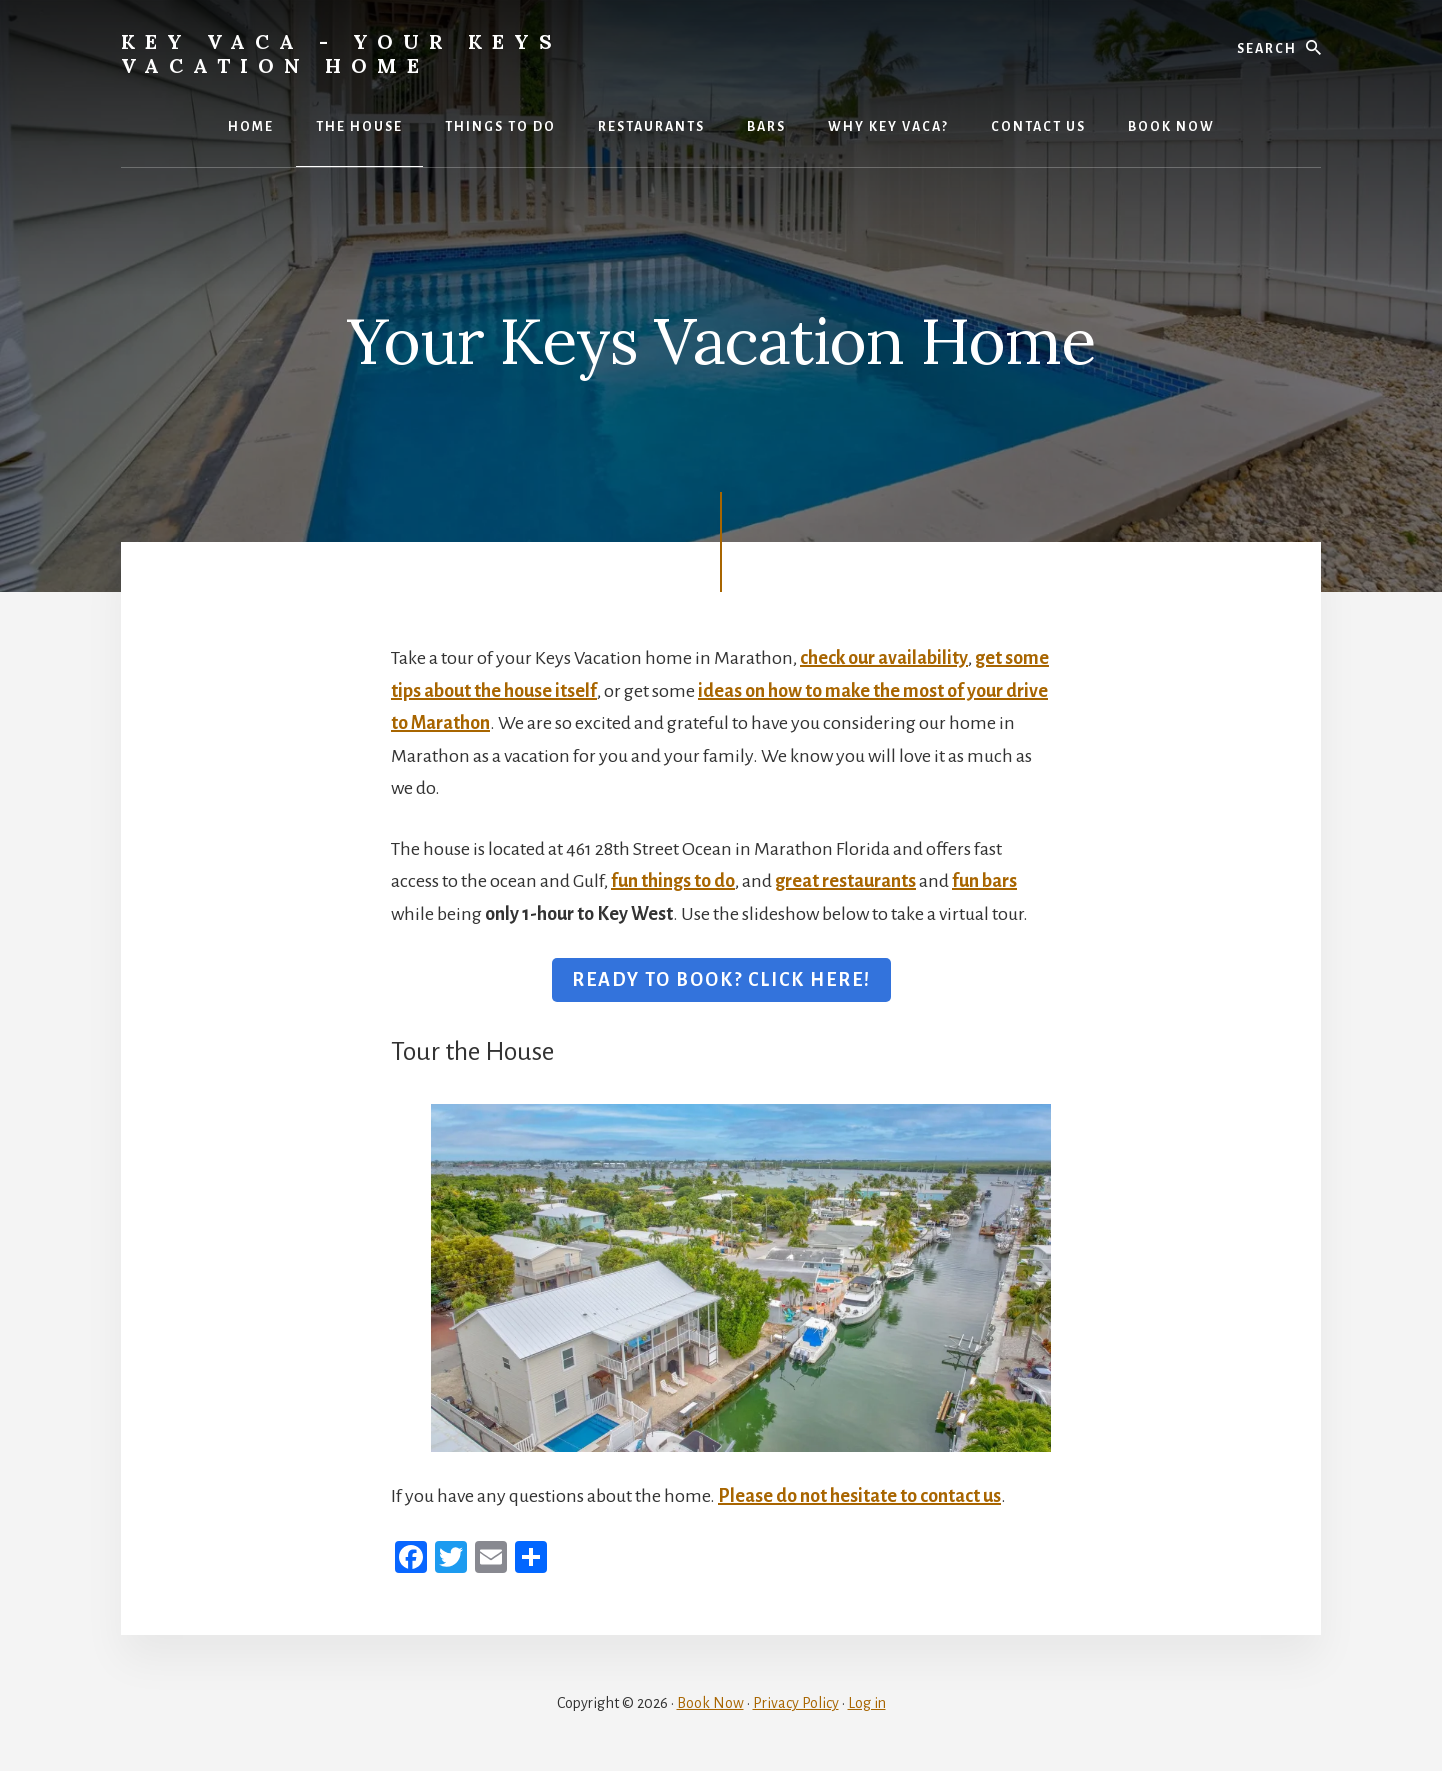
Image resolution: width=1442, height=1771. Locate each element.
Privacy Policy (796, 1703)
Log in (867, 1703)
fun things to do (673, 881)
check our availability (884, 658)
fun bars (984, 881)
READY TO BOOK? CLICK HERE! (721, 980)
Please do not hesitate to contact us (859, 1496)
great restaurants (845, 881)
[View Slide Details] (741, 1278)
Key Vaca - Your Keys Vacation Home (341, 53)
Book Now (710, 1703)
